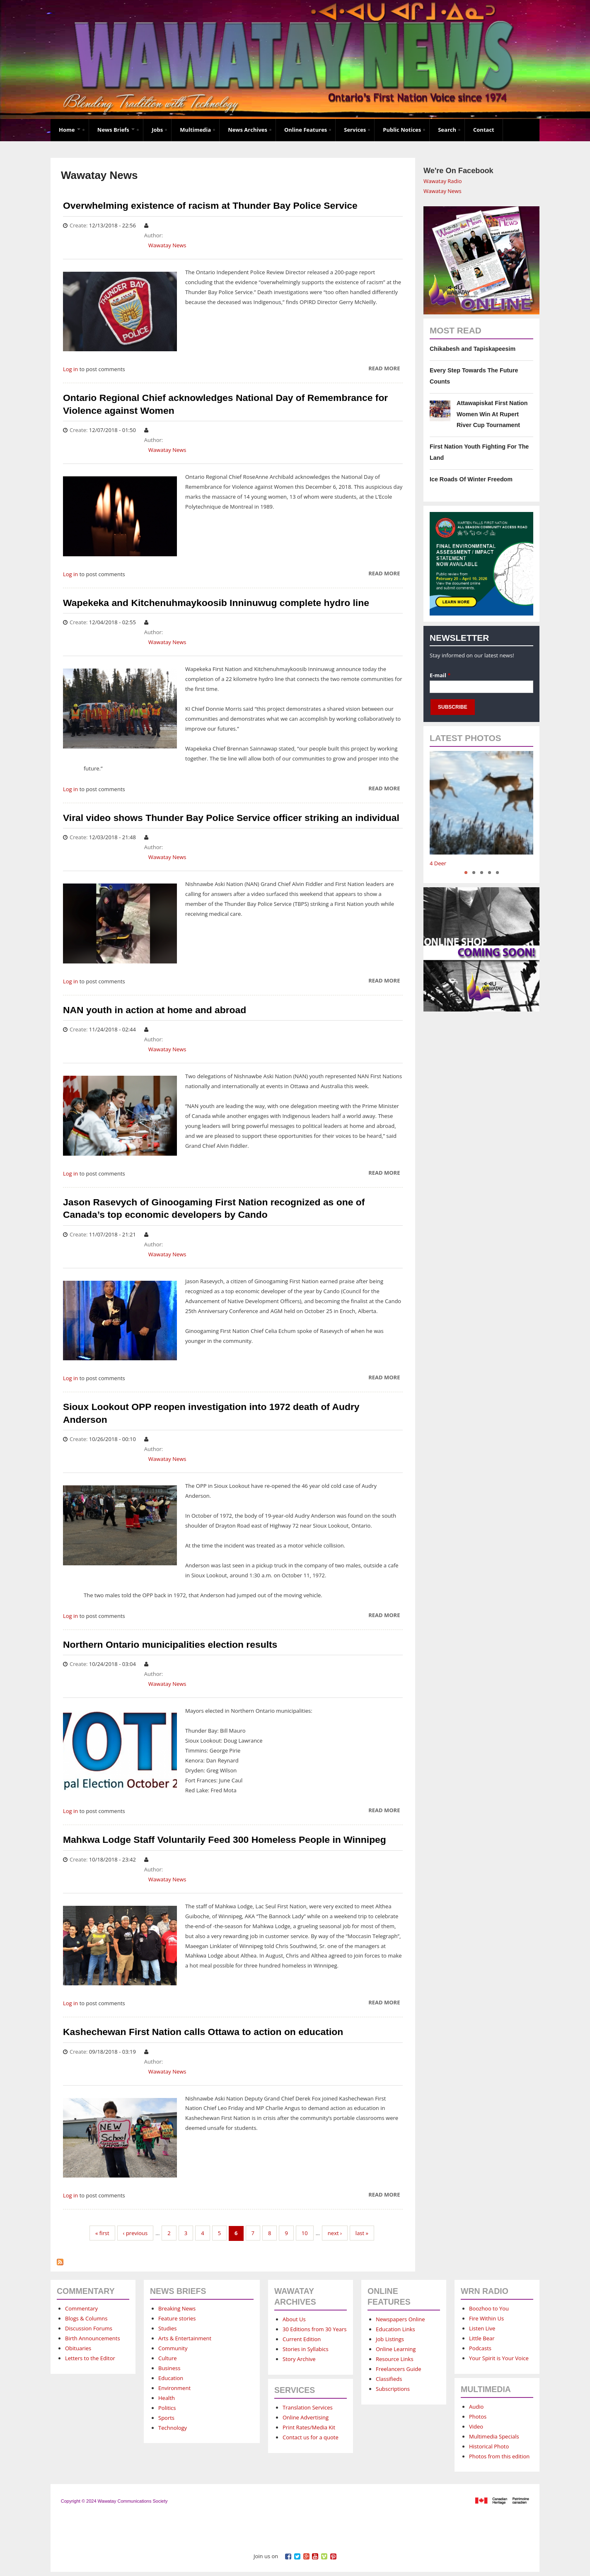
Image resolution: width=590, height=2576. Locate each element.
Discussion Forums (88, 2328)
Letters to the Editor (90, 2358)
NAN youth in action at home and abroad (154, 1009)
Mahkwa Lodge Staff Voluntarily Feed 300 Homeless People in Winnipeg (224, 1839)
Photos (477, 2416)
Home (69, 129)
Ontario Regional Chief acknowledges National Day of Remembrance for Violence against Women (225, 403)
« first (102, 2233)
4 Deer (438, 863)
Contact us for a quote (311, 2437)
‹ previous (135, 2233)
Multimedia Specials (494, 2436)
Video (476, 2426)
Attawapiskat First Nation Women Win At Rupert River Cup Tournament (492, 414)
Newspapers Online (400, 2319)
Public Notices (402, 129)
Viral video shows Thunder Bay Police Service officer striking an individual (231, 817)
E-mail (440, 675)
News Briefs (116, 129)
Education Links (395, 2329)
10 (305, 2233)
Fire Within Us (486, 2318)
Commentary (81, 2308)
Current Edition (302, 2339)
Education (170, 2378)
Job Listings (390, 2339)
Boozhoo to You (489, 2308)
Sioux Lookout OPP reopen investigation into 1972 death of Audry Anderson (211, 1412)
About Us (294, 2319)
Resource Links (394, 2359)
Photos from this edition (499, 2456)
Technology (172, 2427)
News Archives (247, 129)
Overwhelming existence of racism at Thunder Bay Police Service (210, 205)
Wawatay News (167, 245)
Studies (167, 2328)
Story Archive (299, 2359)
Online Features (305, 129)
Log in (70, 369)
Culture (167, 2358)
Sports (166, 2417)
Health (166, 2398)
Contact (483, 129)
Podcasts (480, 2348)
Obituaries (78, 2348)
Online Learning (396, 2349)
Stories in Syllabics (306, 2349)
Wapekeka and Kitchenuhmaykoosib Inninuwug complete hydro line (216, 602)
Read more (384, 369)
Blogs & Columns (86, 2318)
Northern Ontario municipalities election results (170, 1644)
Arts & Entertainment (184, 2338)
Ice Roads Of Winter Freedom (471, 479)
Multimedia (195, 129)
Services (355, 129)
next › (335, 2233)
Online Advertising (306, 2417)
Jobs (157, 129)
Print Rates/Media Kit (309, 2427)
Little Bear (482, 2338)
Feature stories (177, 2318)
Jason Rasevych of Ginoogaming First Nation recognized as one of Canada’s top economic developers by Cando (214, 1208)
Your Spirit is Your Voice (499, 2358)
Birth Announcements (92, 2338)
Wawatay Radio (442, 181)
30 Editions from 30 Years (314, 2329)
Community (172, 2348)
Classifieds (389, 2379)
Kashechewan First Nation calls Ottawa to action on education (203, 2031)
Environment (174, 2388)
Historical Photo (489, 2446)
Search (447, 129)
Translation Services (308, 2407)
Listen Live (482, 2328)
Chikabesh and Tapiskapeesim (472, 348)
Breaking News (177, 2308)
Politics (167, 2408)
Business (169, 2368)
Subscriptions (393, 2389)
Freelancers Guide (398, 2369)
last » (361, 2233)
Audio (476, 2406)
